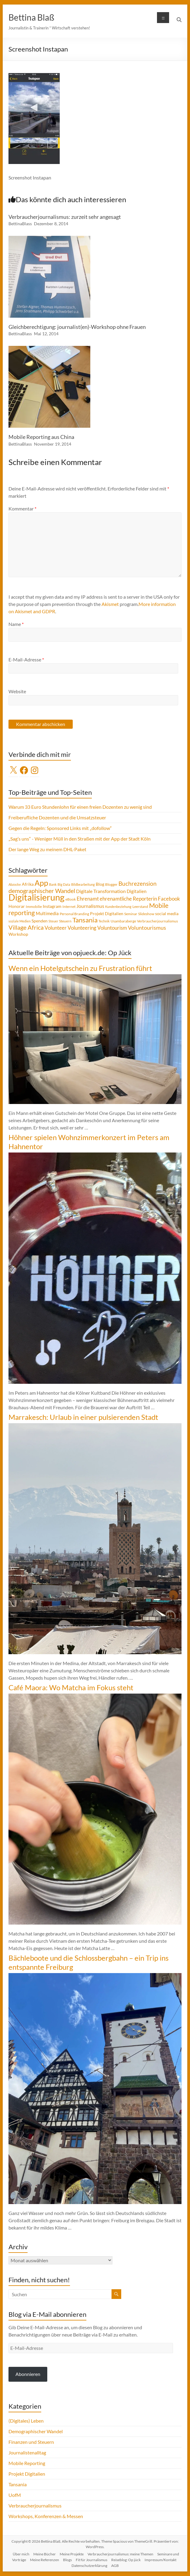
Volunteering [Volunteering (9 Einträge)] (82, 928)
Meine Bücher (44, 2554)
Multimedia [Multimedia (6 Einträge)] (47, 913)
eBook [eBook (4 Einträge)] (70, 899)
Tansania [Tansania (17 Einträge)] (85, 920)
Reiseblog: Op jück (126, 2560)
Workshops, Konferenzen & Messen (45, 2516)
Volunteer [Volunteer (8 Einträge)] (56, 928)
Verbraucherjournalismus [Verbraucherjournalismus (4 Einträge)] (157, 921)
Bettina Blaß (31, 17)
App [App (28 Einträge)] (41, 882)
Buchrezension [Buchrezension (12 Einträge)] (137, 883)
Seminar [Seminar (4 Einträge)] (130, 914)
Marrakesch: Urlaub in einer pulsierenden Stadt (83, 1417)
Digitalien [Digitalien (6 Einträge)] (136, 891)
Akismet (110, 604)
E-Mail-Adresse (26, 659)
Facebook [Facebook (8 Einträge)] (169, 899)
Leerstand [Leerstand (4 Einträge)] (140, 906)
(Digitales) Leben (26, 2421)
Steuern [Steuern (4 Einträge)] (65, 921)
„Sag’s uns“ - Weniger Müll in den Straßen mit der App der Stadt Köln (79, 838)
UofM (14, 2495)
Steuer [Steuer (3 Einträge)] (53, 921)
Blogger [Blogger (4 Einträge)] (111, 884)
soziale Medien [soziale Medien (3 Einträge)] (19, 921)
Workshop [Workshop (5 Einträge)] (18, 934)
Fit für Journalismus (91, 2560)
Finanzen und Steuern (31, 2442)
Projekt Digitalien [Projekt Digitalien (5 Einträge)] (106, 913)
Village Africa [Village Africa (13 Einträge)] (26, 927)
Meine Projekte (72, 2554)
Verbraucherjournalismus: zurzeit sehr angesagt (64, 216)
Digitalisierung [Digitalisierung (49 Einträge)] (36, 897)
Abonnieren (27, 2374)
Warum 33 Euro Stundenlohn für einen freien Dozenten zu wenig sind (80, 807)
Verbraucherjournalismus (35, 2505)
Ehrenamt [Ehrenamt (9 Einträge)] (88, 898)
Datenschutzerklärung (89, 2565)
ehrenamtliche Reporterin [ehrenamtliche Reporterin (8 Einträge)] (128, 899)
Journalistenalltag (27, 2452)
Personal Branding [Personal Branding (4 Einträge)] (74, 914)
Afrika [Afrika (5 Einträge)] (28, 884)
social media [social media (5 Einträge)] (166, 913)
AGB (115, 2565)
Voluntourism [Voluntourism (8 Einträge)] (112, 928)
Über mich (21, 2554)
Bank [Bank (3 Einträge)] (53, 884)
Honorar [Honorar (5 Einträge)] (16, 906)
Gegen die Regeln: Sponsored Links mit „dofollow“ (60, 828)
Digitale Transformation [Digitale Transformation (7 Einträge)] (101, 891)
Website (17, 691)
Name (16, 624)
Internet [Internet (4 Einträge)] (68, 906)
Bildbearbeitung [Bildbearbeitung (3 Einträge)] (83, 884)
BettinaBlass (20, 223)
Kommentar (22, 508)
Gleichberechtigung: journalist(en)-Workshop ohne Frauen (77, 326)
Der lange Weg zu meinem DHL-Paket (47, 849)
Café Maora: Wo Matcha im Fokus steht (70, 1687)
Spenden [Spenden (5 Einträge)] (40, 920)
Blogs (67, 2560)
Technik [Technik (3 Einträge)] (104, 921)
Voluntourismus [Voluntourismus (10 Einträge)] (147, 927)
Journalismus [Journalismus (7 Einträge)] (90, 906)
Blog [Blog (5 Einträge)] (100, 884)
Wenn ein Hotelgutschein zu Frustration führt (80, 968)
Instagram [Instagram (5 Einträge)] (52, 906)
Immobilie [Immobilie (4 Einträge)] (34, 906)
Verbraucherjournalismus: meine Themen (120, 2554)
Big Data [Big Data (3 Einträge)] (64, 884)
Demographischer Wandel (35, 2431)
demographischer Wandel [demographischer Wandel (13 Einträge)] (41, 890)
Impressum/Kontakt (160, 2560)
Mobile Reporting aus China (41, 436)
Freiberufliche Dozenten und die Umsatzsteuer (57, 817)
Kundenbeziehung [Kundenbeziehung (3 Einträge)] (118, 906)
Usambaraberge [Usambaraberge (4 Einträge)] (123, 921)
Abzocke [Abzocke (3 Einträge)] (14, 884)
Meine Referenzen (44, 2560)
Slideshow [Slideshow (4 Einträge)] (146, 914)
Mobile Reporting (26, 2463)
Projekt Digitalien (26, 2474)
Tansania (17, 2484)
